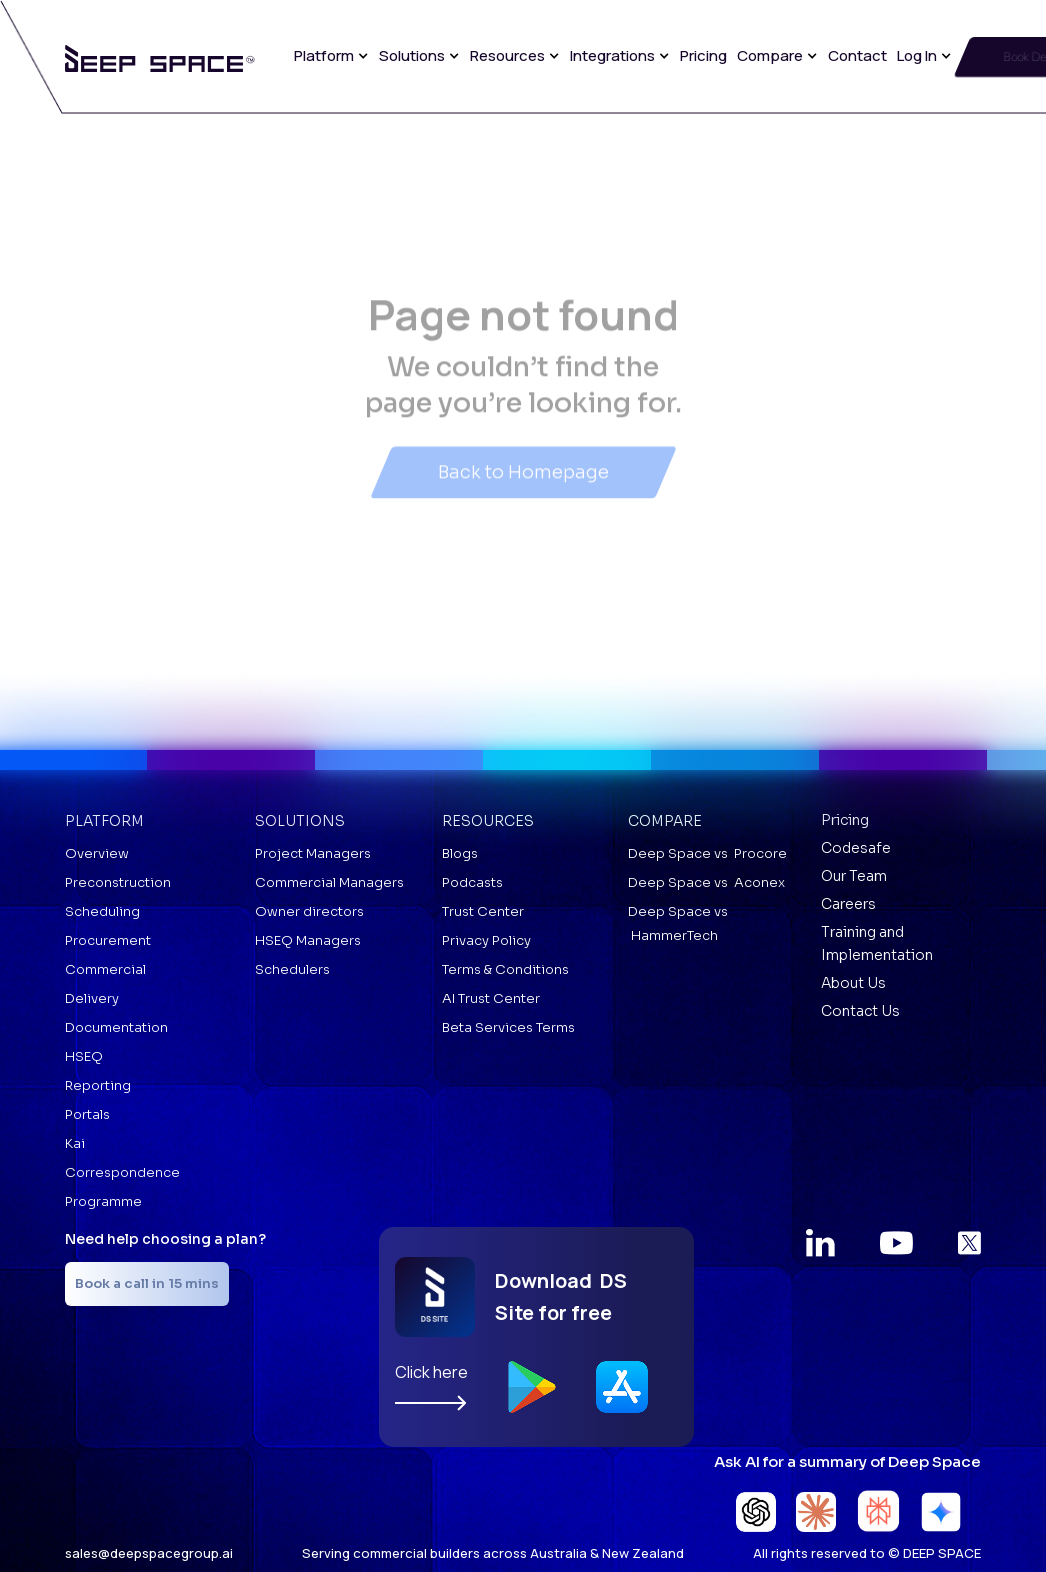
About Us (853, 983)
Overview (97, 853)
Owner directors (309, 911)
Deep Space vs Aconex (706, 882)
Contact (857, 55)
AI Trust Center (491, 998)
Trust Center (483, 911)
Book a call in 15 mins (147, 1283)
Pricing (703, 55)
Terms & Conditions (505, 969)
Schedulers (292, 969)
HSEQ (84, 1056)
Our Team (854, 876)
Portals (87, 1114)
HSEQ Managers (308, 940)
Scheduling (102, 911)
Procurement (108, 940)
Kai (75, 1143)
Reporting (98, 1085)
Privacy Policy (486, 940)
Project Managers (313, 853)
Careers (848, 904)
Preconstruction (118, 882)
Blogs (460, 853)
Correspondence (122, 1172)
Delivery (92, 998)
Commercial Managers (329, 882)
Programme (103, 1201)
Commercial (105, 969)
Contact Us (860, 1011)
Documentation (116, 1027)
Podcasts (472, 882)
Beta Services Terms (508, 1027)
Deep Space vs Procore (707, 853)
